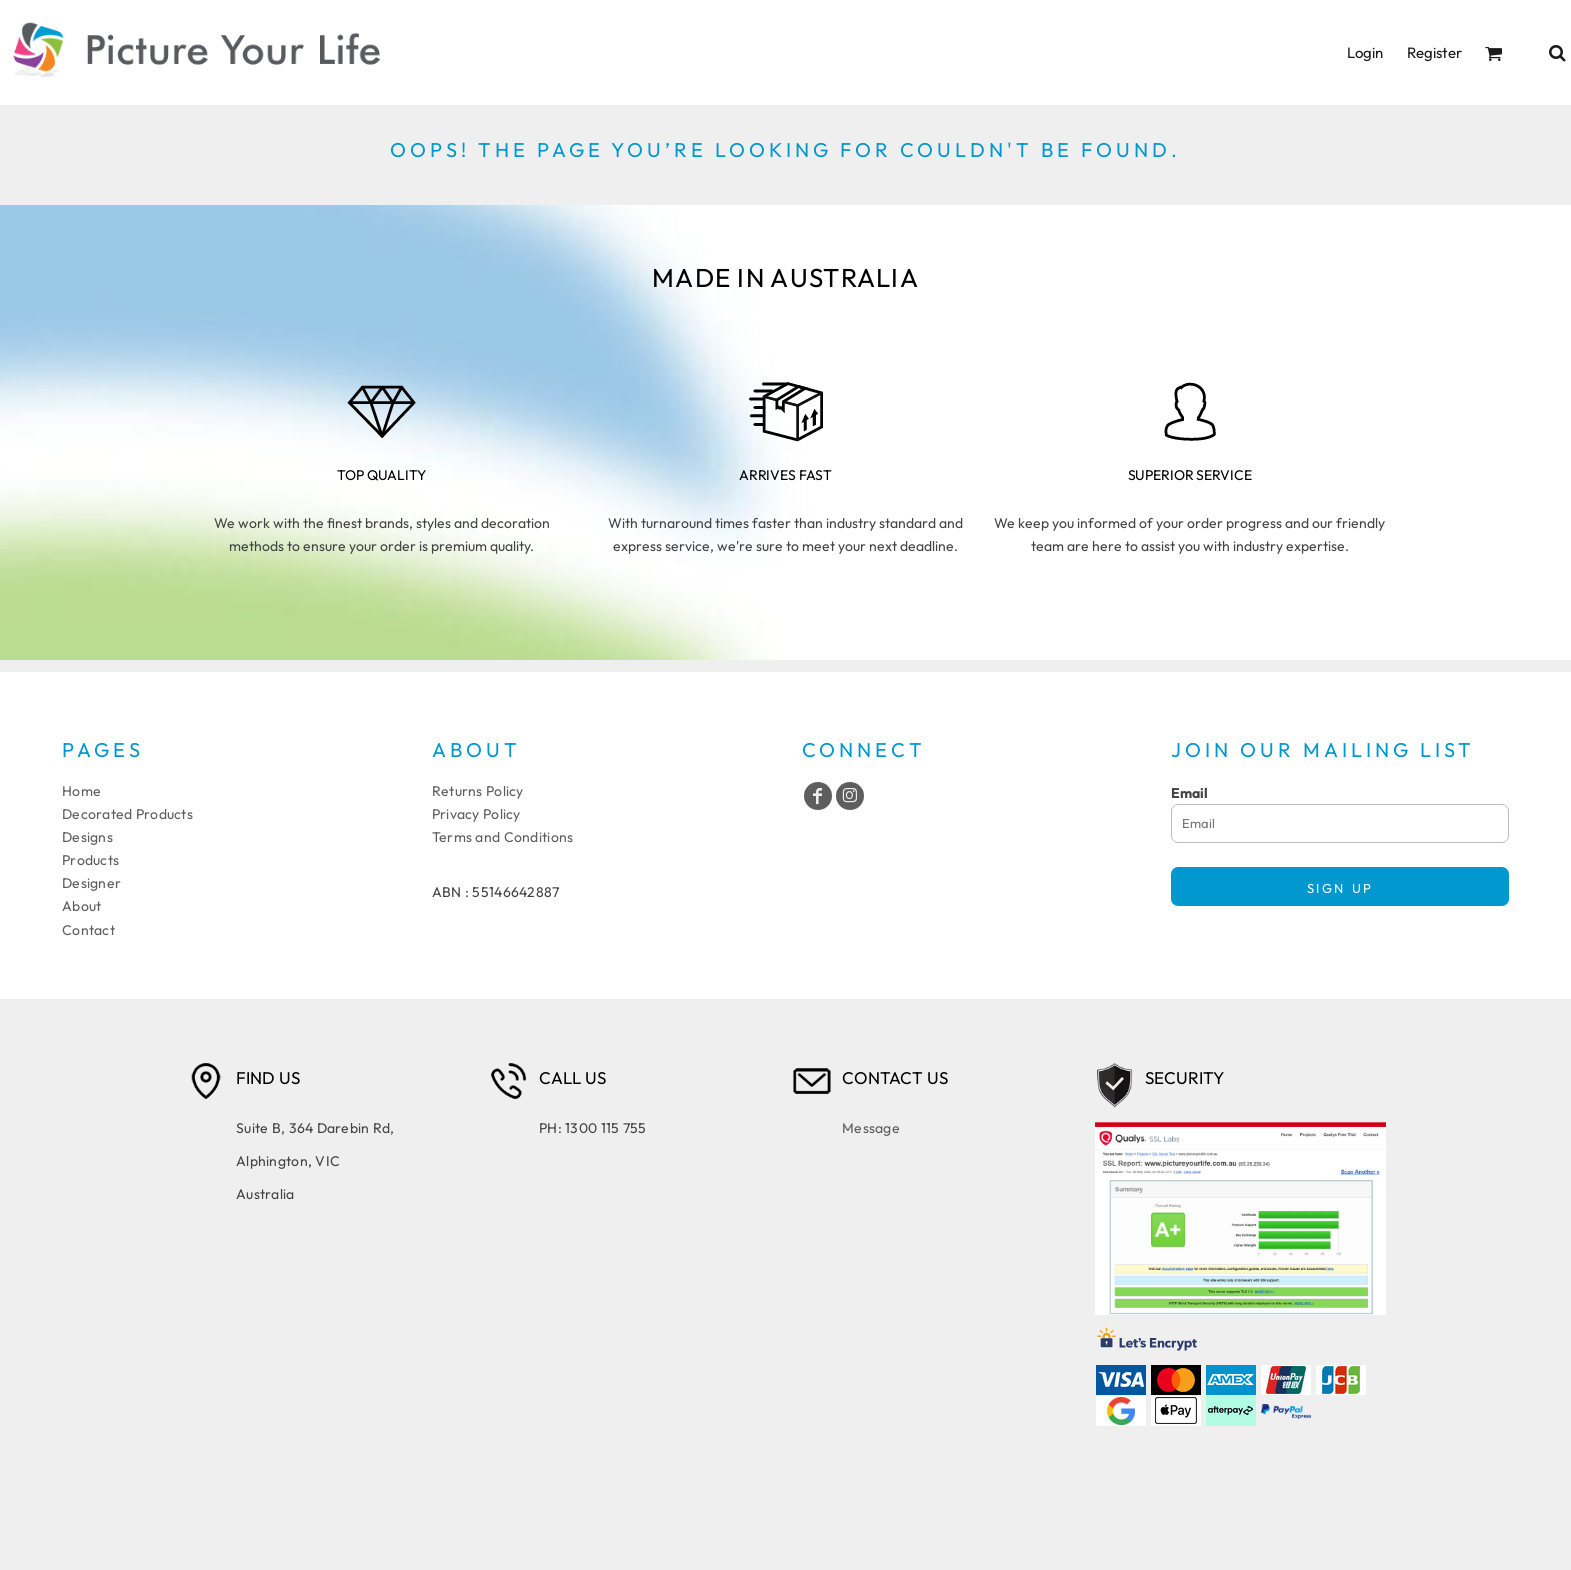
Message (871, 1128)
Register (1434, 52)
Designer (91, 883)
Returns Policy (478, 791)
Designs (87, 837)
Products (90, 860)
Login (1365, 52)
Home (81, 791)
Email (1189, 793)
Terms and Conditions (503, 837)
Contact (88, 930)
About (81, 906)
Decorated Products (127, 814)
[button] (1494, 53)
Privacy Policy (476, 814)
